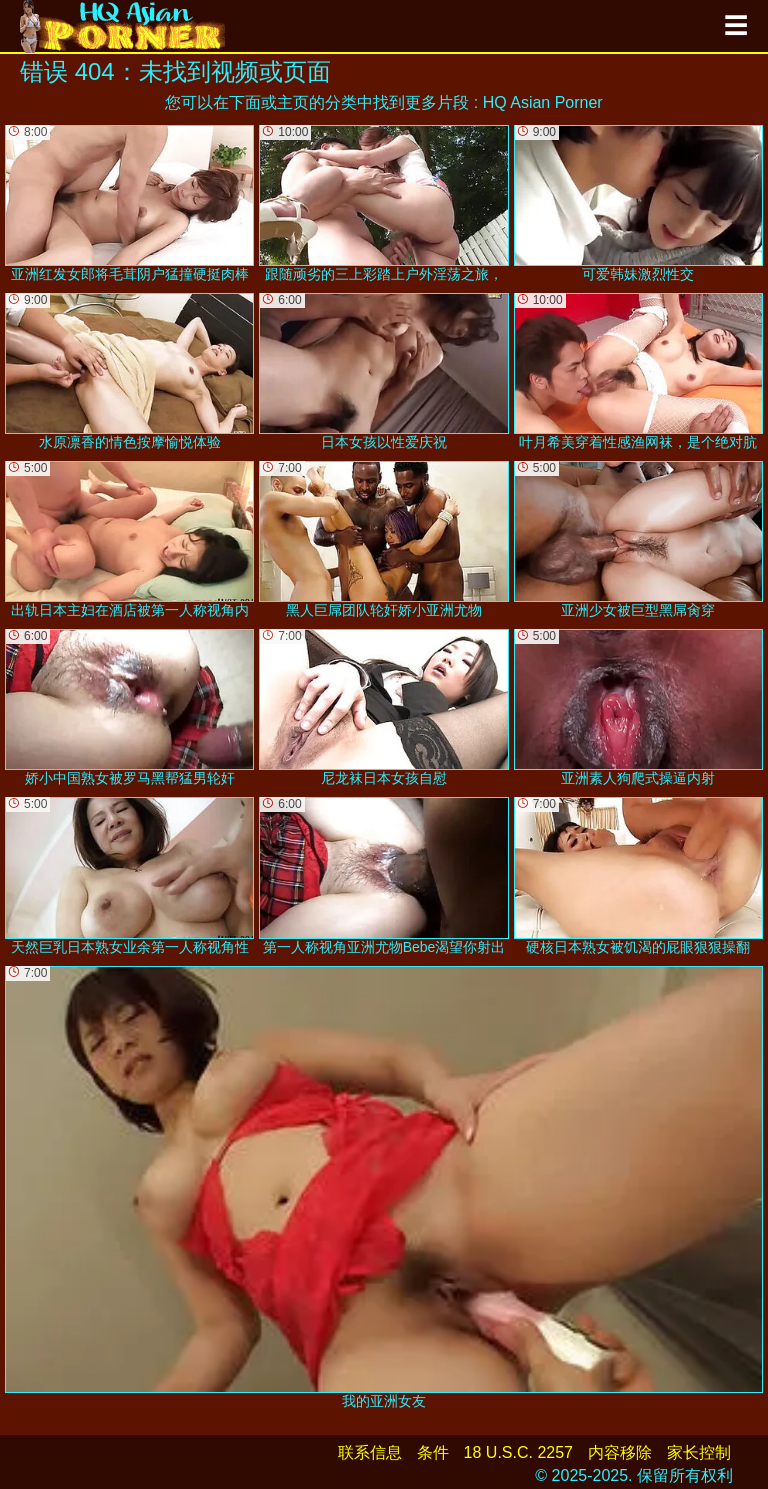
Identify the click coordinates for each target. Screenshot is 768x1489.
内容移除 (620, 1452)
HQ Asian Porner (543, 102)
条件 (433, 1452)
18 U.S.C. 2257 (518, 1452)
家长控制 (699, 1452)
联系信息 (370, 1452)
